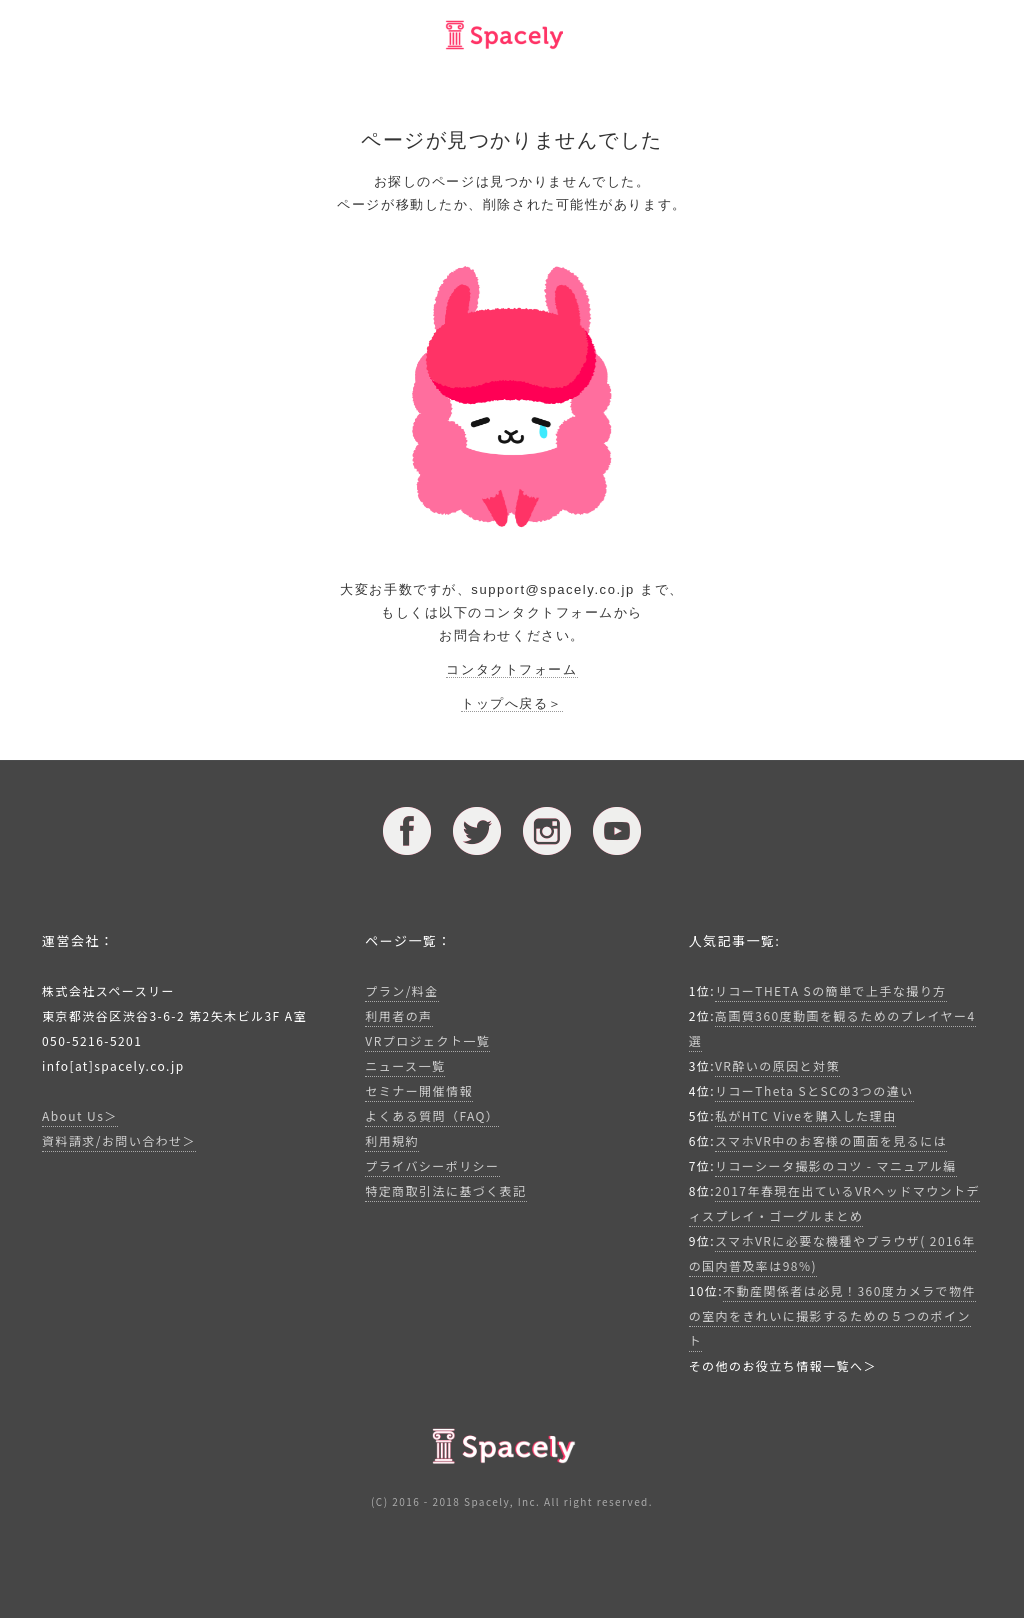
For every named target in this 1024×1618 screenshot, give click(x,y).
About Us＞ (80, 1115)
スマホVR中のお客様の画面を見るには (831, 1140)
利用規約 (392, 1140)
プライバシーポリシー (432, 1165)
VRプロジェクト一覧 (427, 1040)
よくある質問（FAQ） (432, 1115)
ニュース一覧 (405, 1065)
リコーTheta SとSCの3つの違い (814, 1090)
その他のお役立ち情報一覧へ (776, 1365)
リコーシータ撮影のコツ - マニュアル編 (836, 1165)
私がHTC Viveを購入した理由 (805, 1115)
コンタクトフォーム (511, 669)
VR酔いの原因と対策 (777, 1065)
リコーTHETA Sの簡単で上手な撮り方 (831, 990)
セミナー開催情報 (419, 1090)
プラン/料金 (401, 990)
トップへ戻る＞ (512, 703)
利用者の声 (398, 1015)
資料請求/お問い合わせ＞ (119, 1140)
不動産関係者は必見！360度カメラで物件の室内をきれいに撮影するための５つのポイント (832, 1315)
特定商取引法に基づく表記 (445, 1190)
